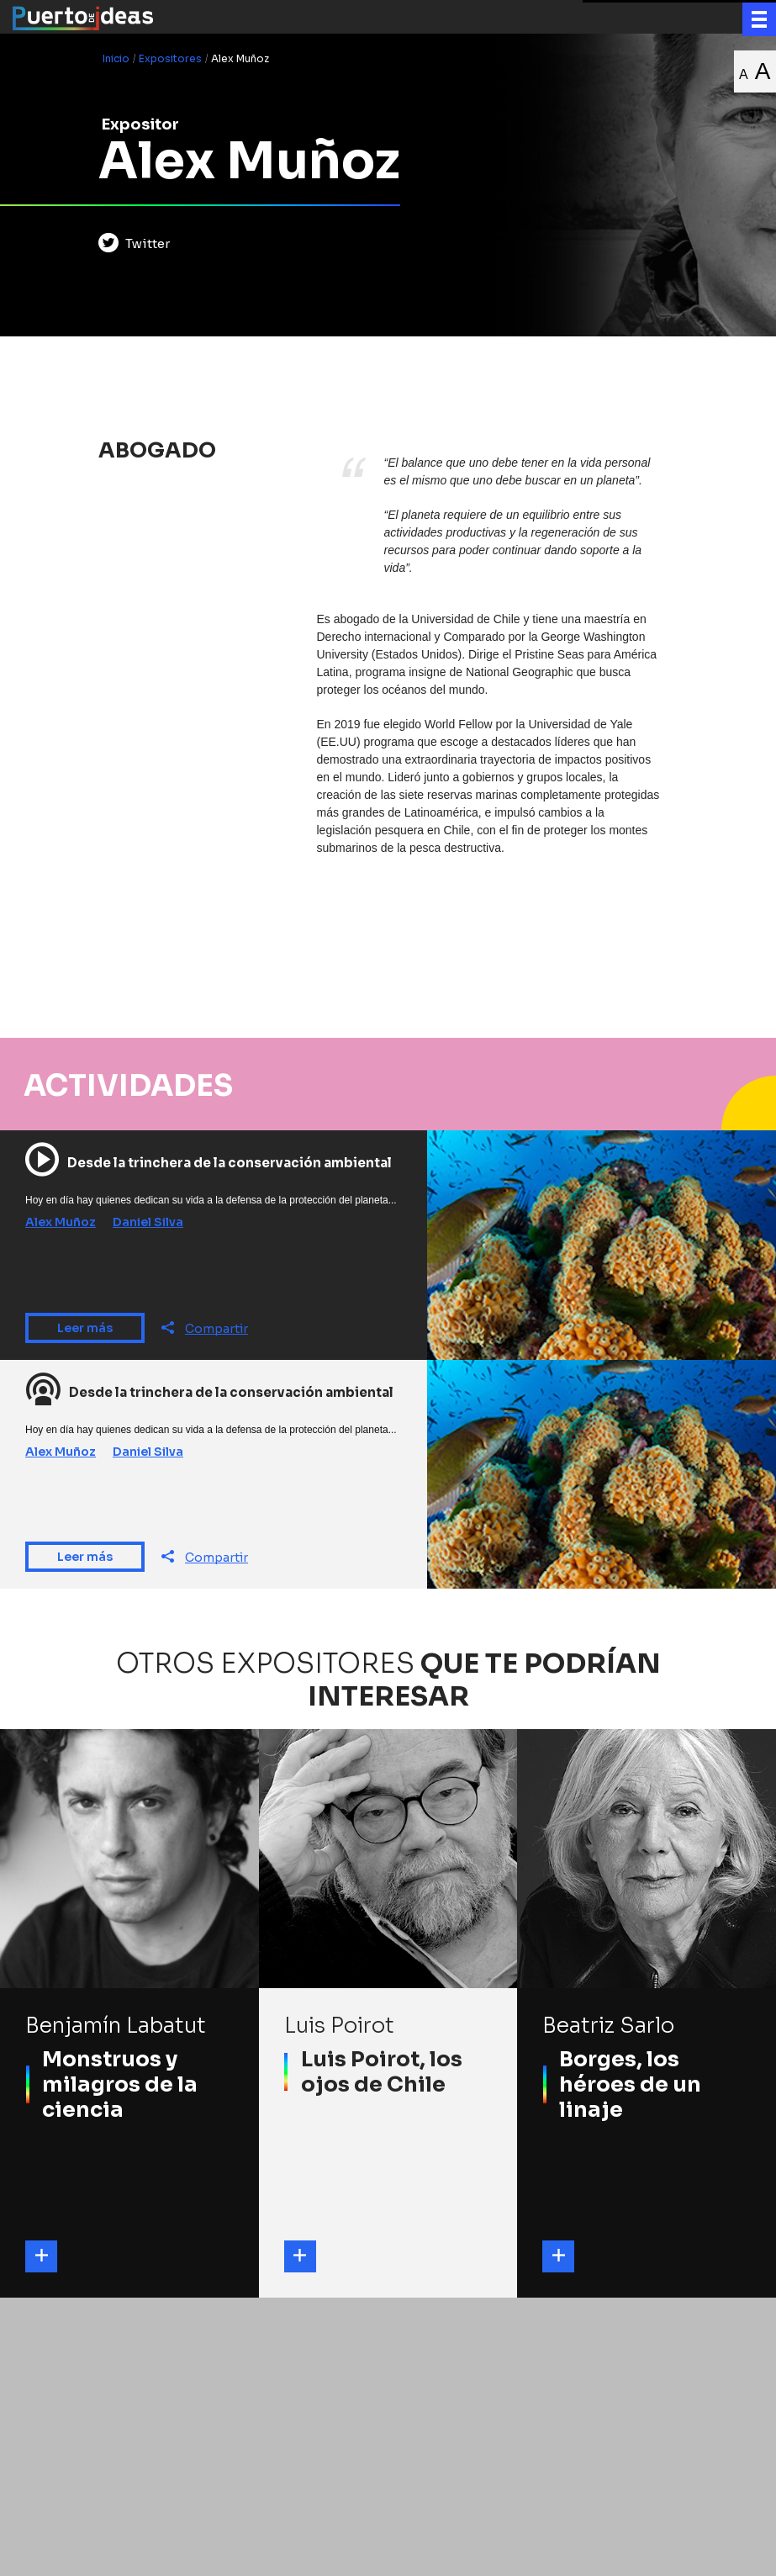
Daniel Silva (148, 1227)
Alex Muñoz (60, 1227)
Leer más (85, 1332)
